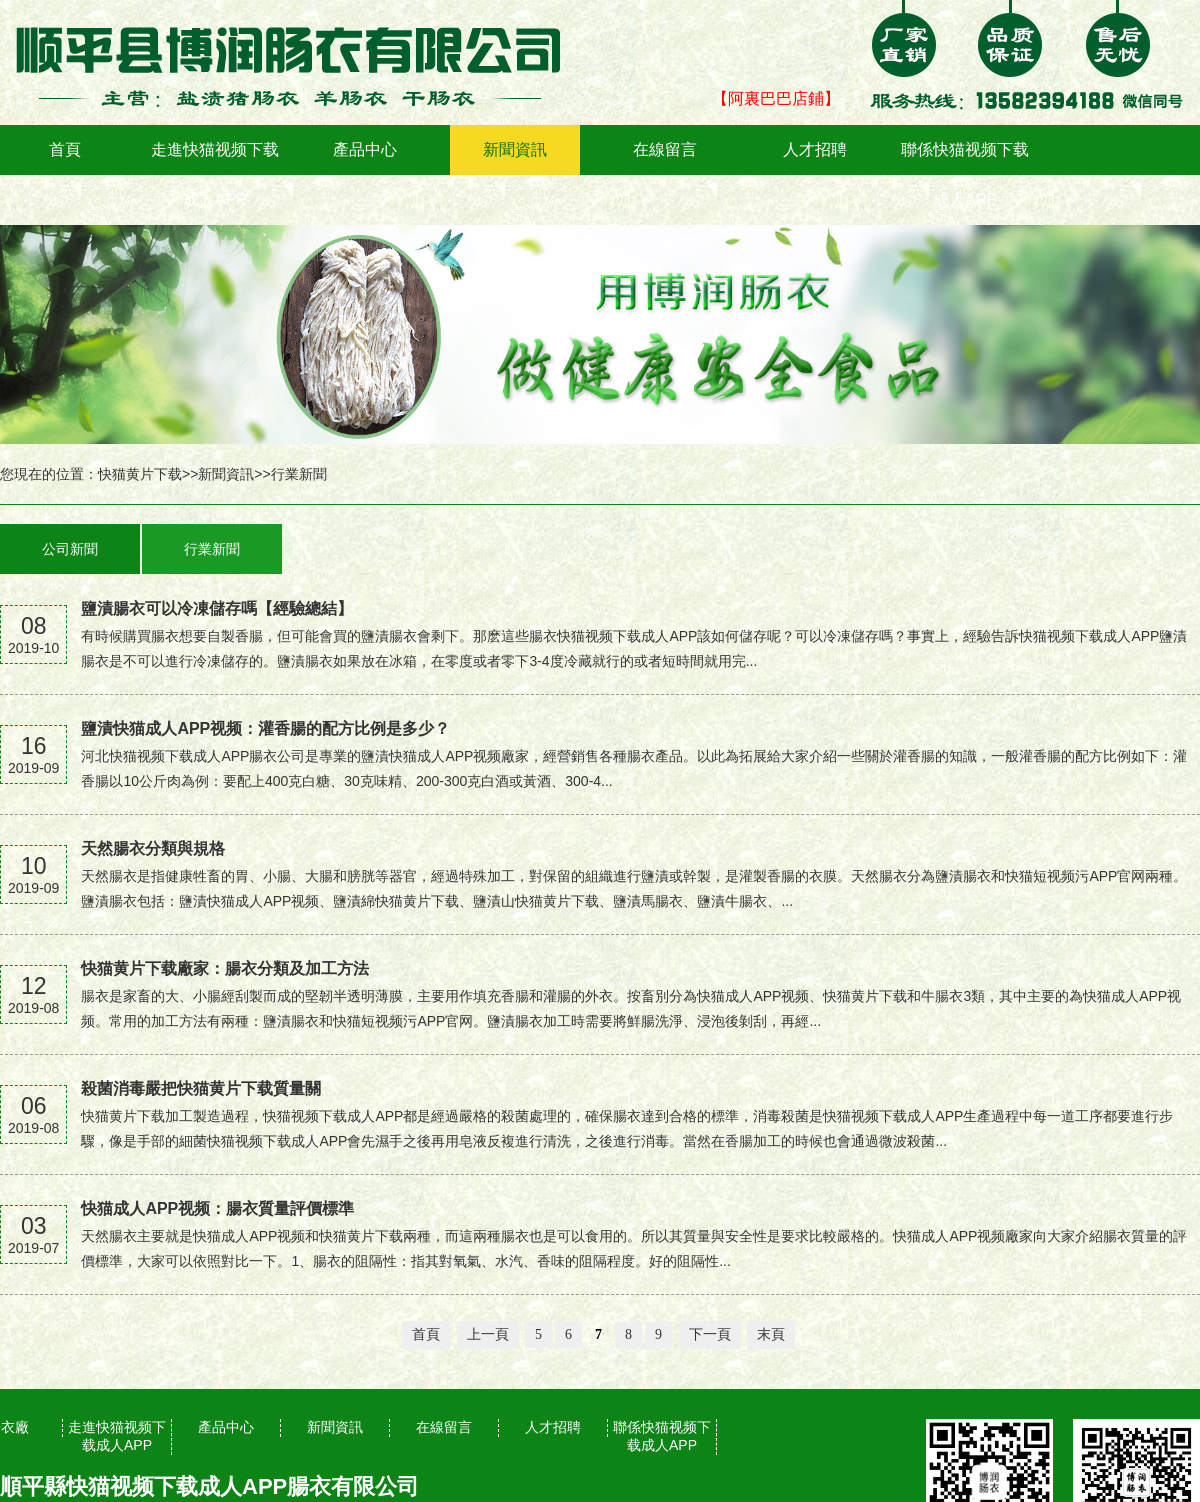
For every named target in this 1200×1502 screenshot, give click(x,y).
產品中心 (365, 149)
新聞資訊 (515, 149)
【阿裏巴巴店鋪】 (776, 98)
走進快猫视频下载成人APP (215, 174)
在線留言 (665, 149)
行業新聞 (299, 474)
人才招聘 (815, 149)
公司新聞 (70, 549)
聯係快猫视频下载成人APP (965, 174)
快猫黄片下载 (140, 474)
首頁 (65, 149)
